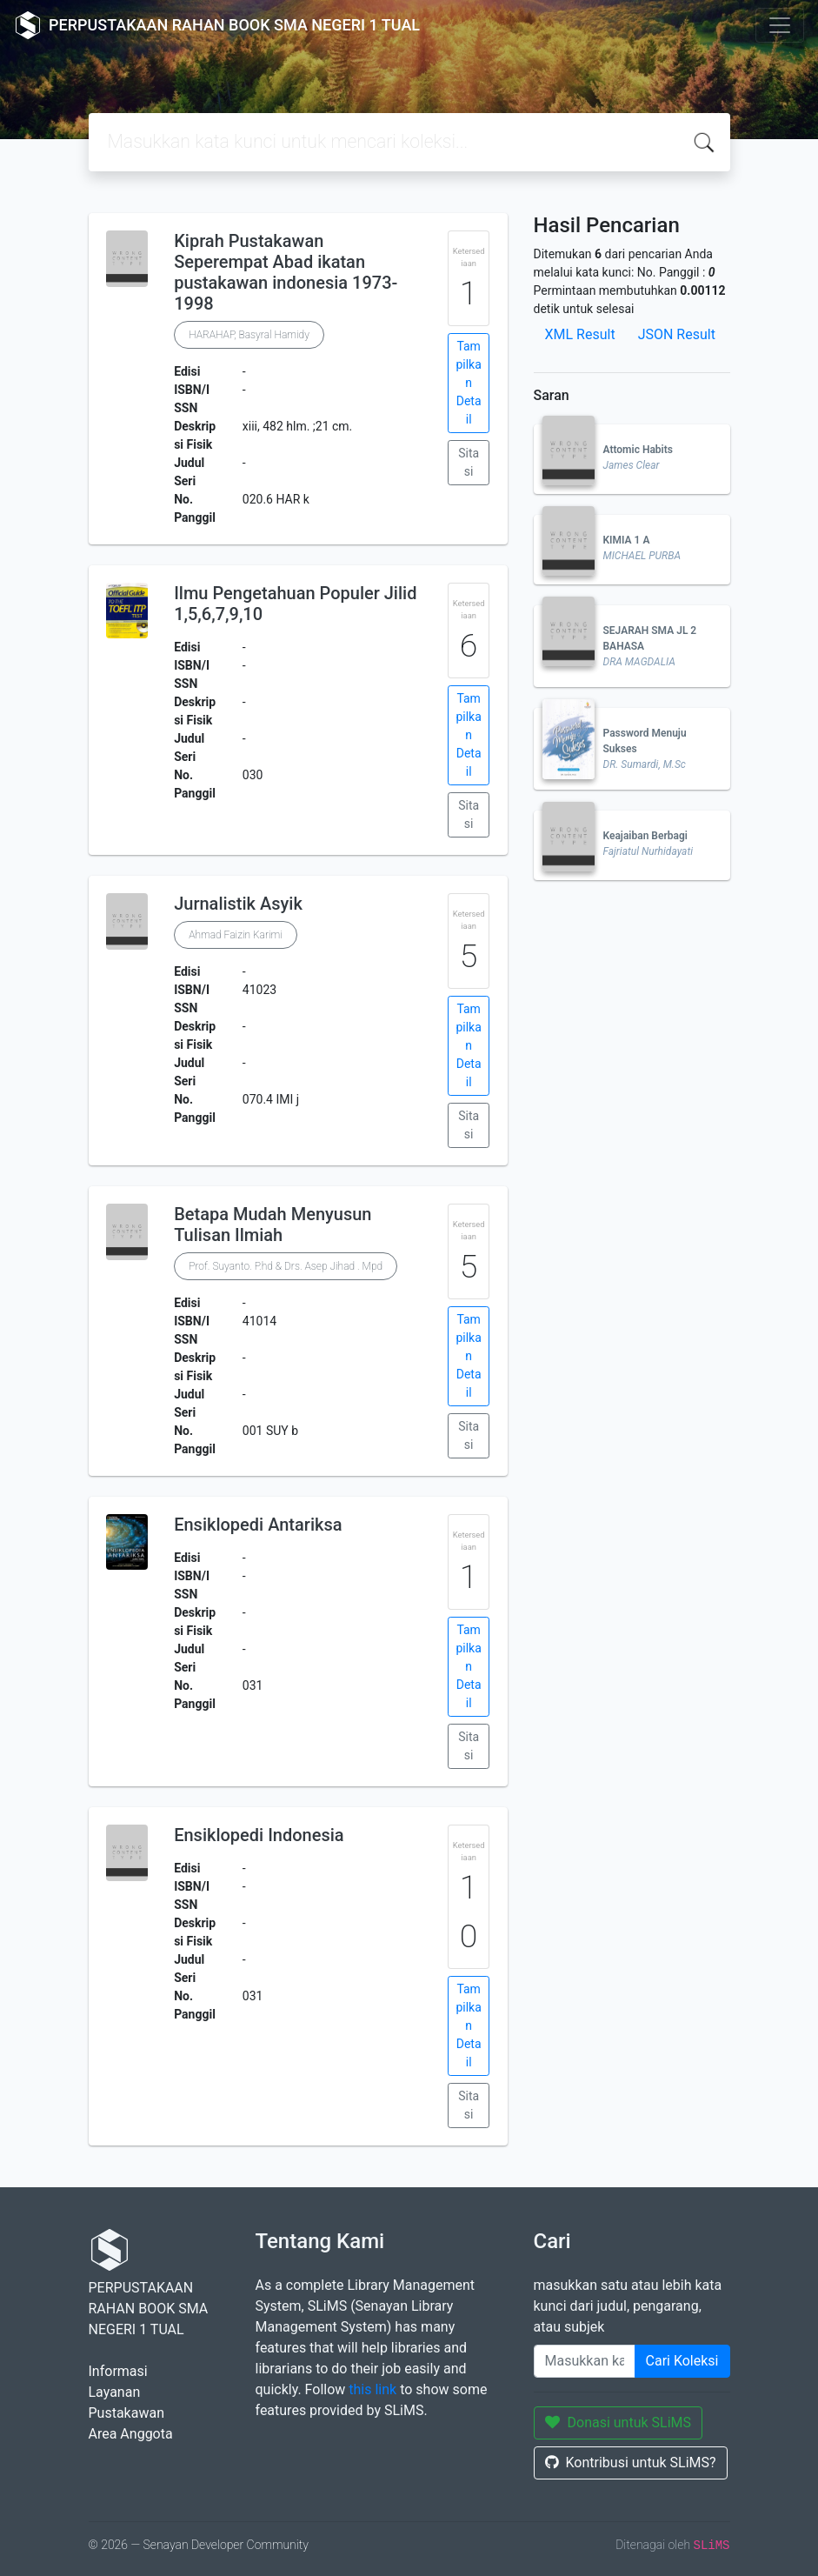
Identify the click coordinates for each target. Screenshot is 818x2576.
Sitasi (468, 462)
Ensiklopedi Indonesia (258, 1835)
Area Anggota (131, 2434)
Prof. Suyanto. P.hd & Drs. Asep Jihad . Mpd (285, 1266)
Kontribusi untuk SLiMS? (630, 2462)
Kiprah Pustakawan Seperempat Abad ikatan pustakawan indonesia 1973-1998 (285, 272)
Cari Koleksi (682, 2360)
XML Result (580, 334)
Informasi (118, 2371)
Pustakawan (126, 2413)
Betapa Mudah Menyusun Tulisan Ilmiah (272, 1224)
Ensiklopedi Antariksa (258, 1524)
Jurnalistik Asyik (238, 903)
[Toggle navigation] (779, 25)
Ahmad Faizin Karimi (236, 935)
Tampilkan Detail (468, 382)
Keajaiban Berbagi (645, 836)
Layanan (115, 2392)
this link (372, 2389)
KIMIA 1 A (626, 540)
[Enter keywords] (584, 2361)
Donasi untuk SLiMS (618, 2422)
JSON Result (676, 334)
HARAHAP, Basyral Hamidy (249, 335)
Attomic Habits (638, 450)
